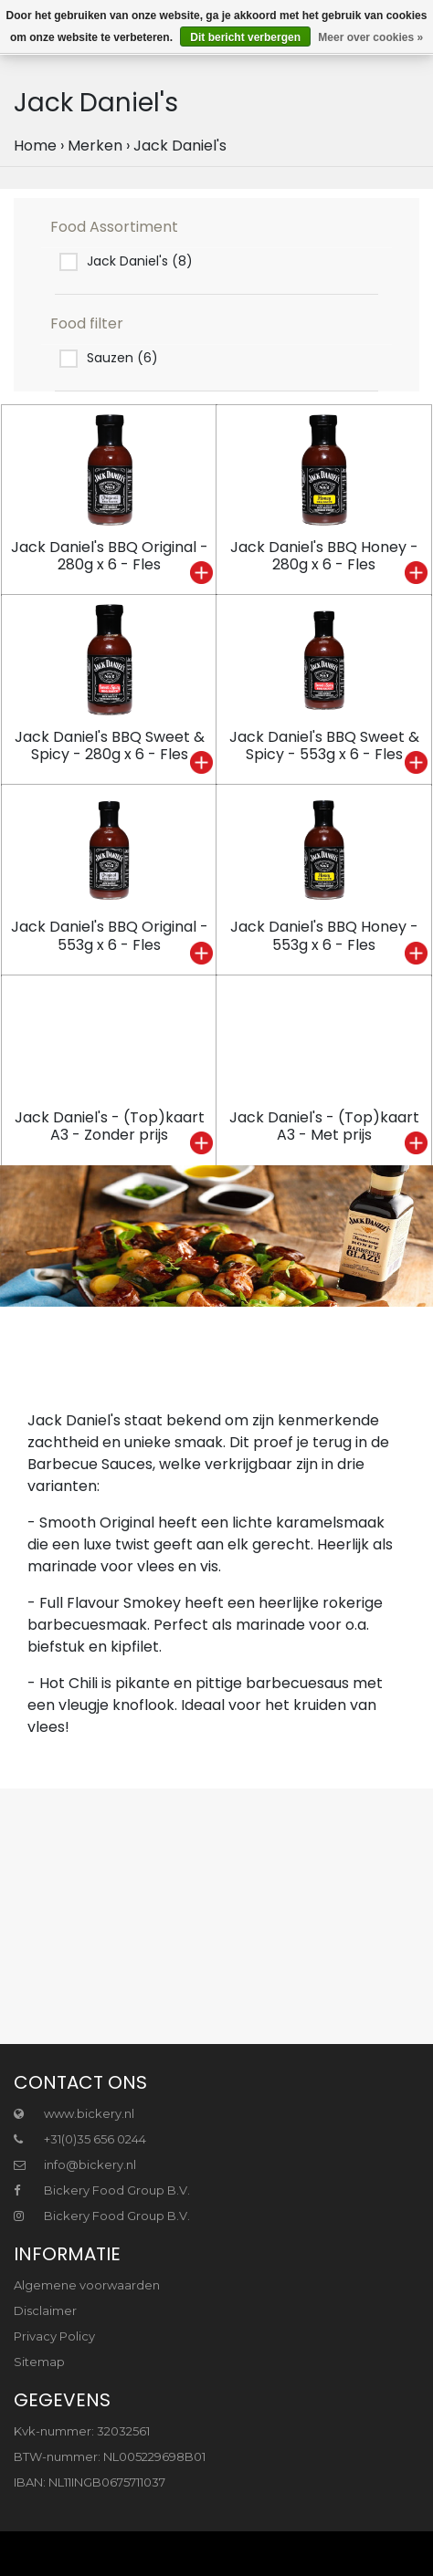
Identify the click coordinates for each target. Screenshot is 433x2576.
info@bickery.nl (75, 2164)
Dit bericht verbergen (245, 37)
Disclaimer (45, 2310)
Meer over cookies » (370, 37)
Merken (95, 145)
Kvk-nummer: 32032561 (82, 2431)
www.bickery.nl (74, 2113)
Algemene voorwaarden (87, 2285)
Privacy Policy (54, 2336)
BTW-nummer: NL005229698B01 (110, 2456)
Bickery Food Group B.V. (102, 2190)
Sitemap (39, 2361)
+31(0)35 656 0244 (80, 2139)
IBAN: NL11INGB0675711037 (89, 2482)
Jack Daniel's (180, 145)
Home (35, 145)
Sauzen (122, 358)
